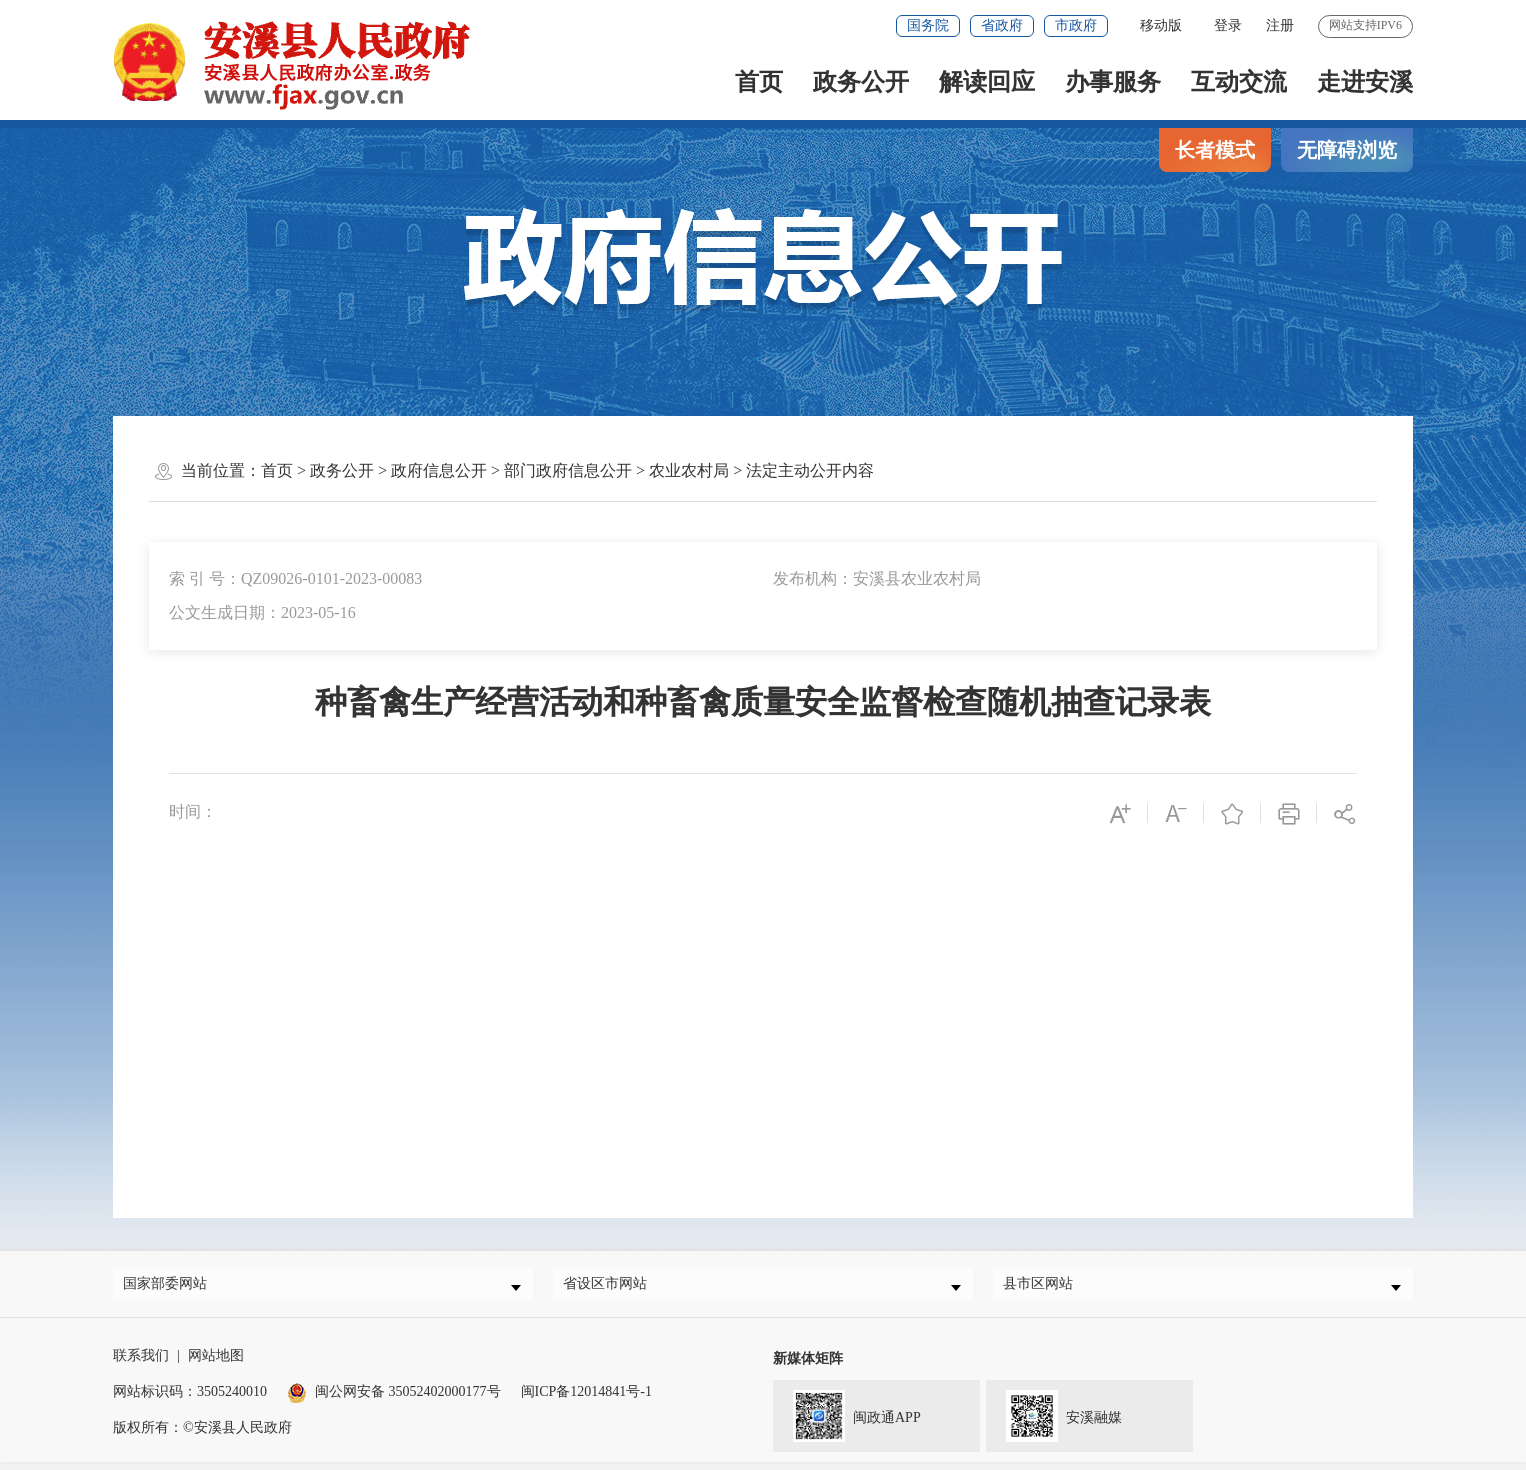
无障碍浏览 (1347, 150)
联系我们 (141, 1363)
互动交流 (1239, 82)
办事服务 (1113, 82)
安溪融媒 (1054, 1422)
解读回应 (987, 82)
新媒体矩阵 (808, 1366)
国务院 (928, 25)
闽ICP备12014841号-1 (586, 1399)
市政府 (1076, 25)
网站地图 (216, 1363)
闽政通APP (847, 1422)
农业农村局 (689, 470)
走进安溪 (1365, 82)
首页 (759, 82)
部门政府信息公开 (568, 470)
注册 (1280, 25)
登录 (1228, 25)
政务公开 (861, 82)
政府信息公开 (439, 470)
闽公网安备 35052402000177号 (394, 1399)
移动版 (1161, 25)
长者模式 (1215, 150)
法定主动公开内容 (810, 470)
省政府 (1002, 25)
